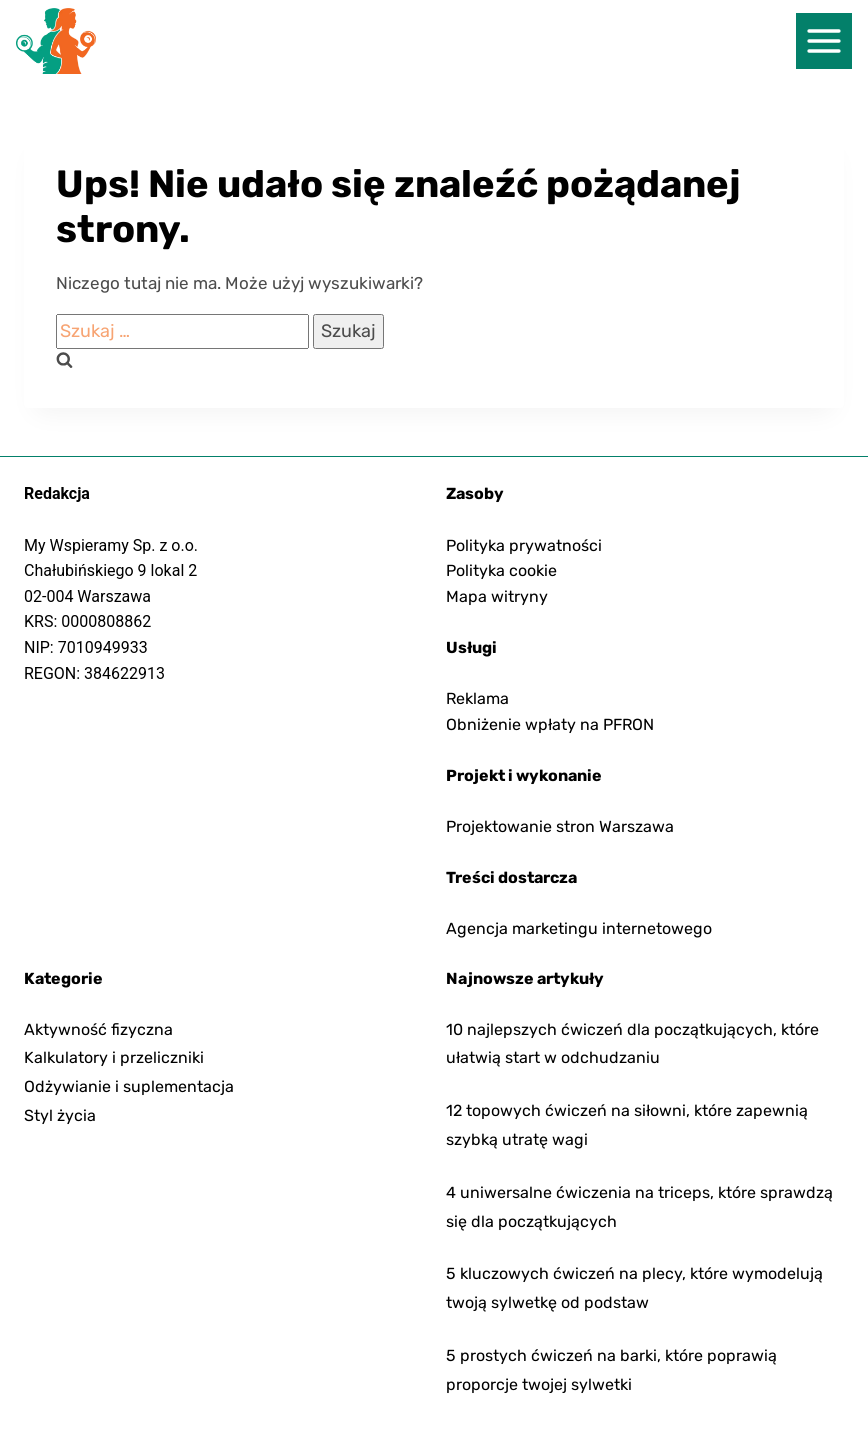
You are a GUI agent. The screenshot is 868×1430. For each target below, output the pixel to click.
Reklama (477, 698)
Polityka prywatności (524, 545)
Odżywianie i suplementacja (129, 1086)
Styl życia (60, 1115)
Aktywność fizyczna (98, 1029)
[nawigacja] (824, 41)
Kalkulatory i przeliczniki (114, 1057)
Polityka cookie (501, 570)
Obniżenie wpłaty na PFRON (550, 724)
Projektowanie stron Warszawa (560, 826)
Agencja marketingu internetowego (579, 928)
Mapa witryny (497, 596)
